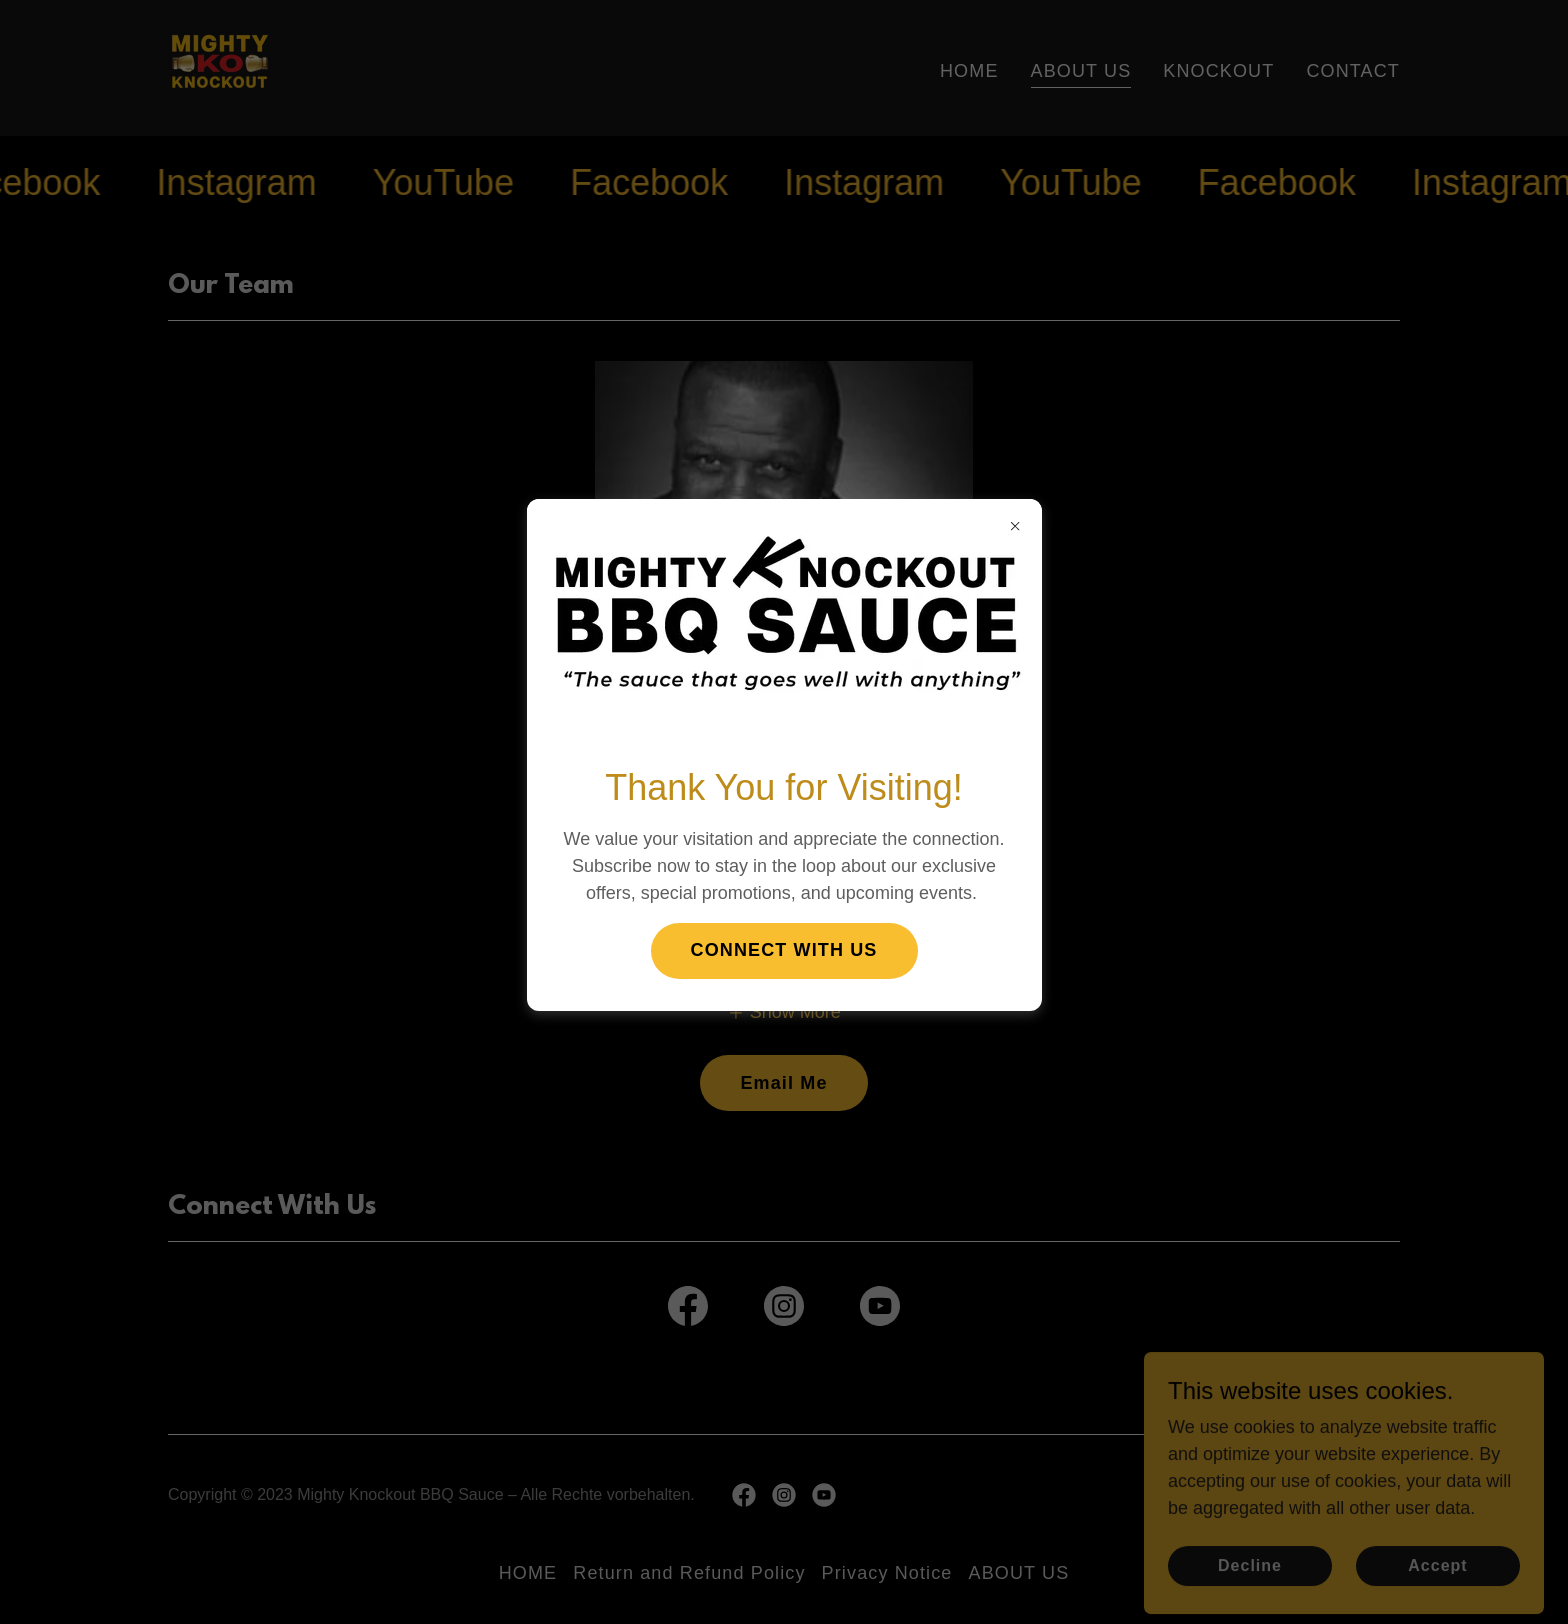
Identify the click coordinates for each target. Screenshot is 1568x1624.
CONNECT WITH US (784, 950)
